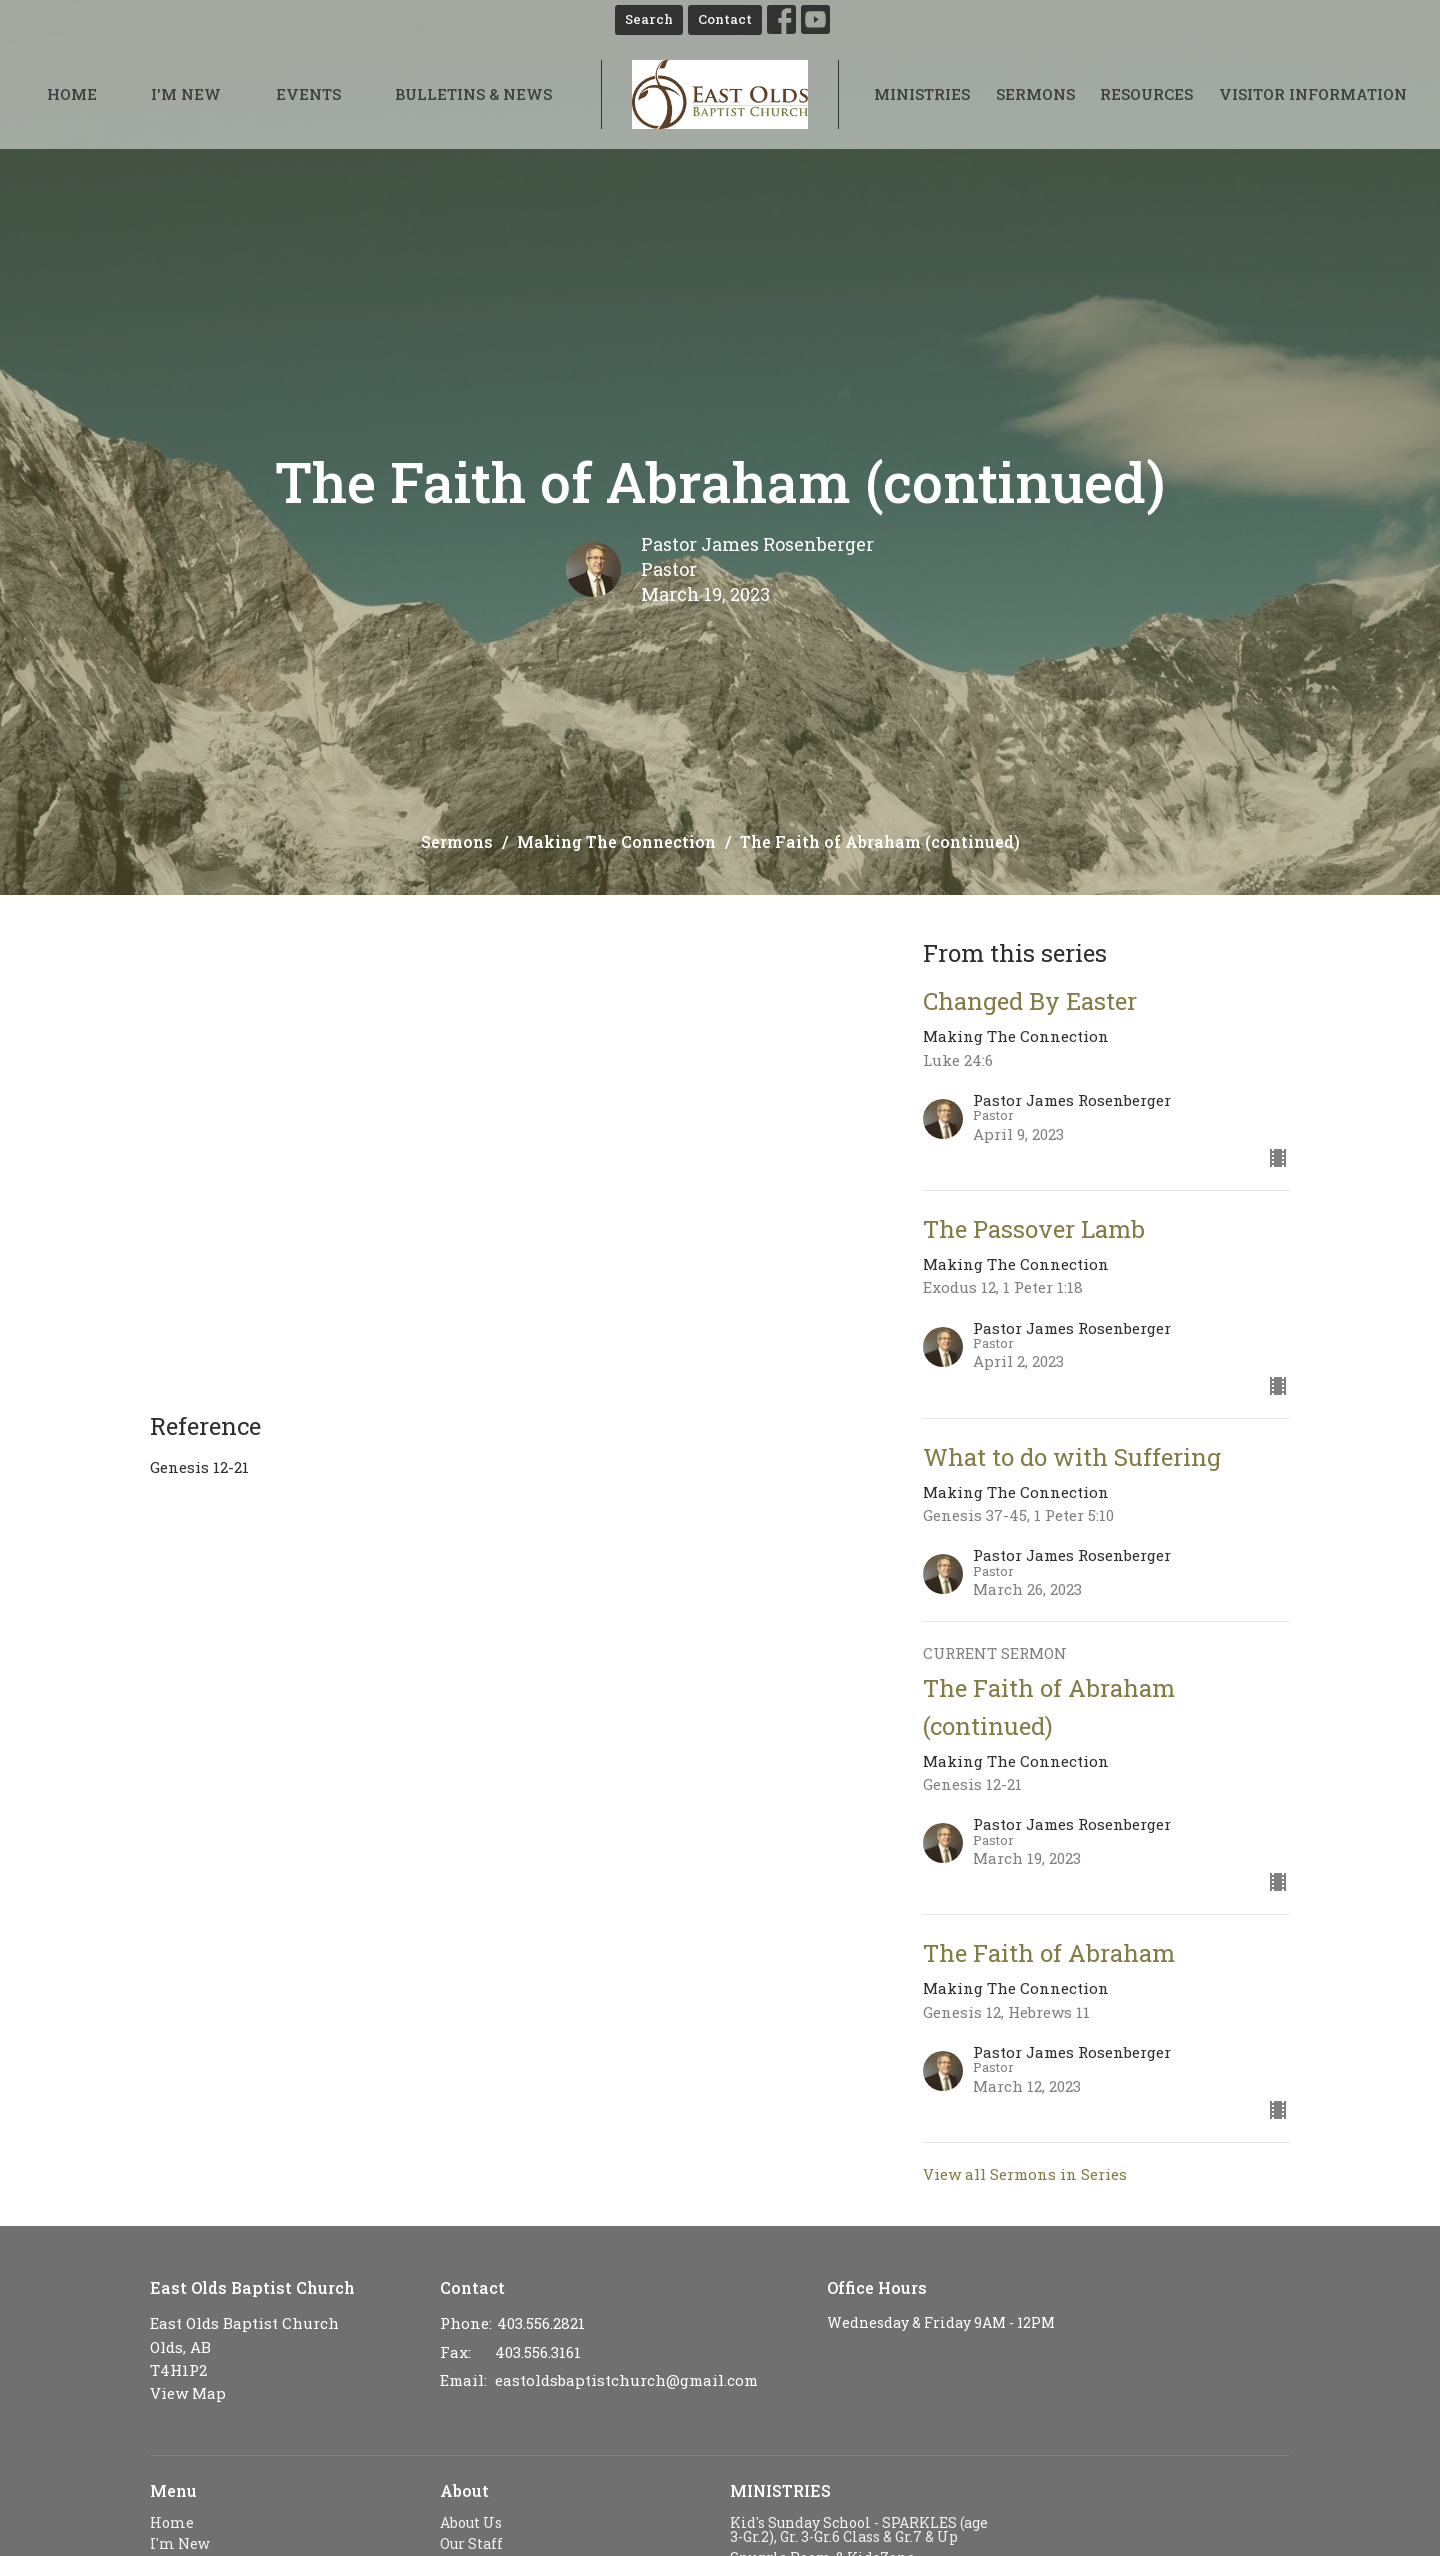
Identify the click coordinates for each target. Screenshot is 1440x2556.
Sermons (1035, 94)
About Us (471, 2522)
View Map (188, 2393)
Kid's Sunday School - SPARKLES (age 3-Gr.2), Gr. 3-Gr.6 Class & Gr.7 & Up (859, 2529)
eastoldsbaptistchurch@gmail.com (626, 2380)
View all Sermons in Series (1025, 2174)
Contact (725, 19)
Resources (1146, 94)
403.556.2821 (541, 2323)
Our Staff (471, 2543)
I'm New (186, 94)
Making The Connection (616, 841)
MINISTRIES (780, 2490)
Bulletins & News (473, 94)
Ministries (922, 94)
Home (72, 94)
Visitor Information (1313, 94)
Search (649, 19)
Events (308, 94)
